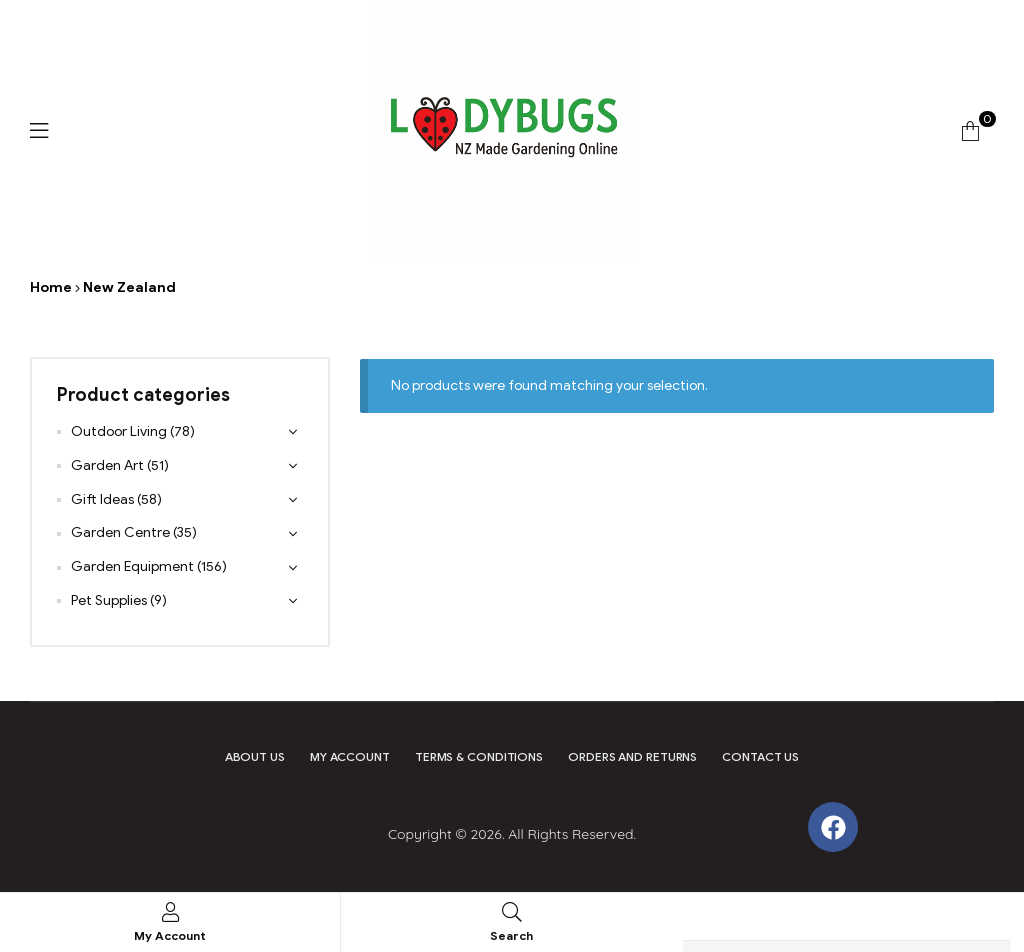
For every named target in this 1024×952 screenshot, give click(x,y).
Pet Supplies (109, 600)
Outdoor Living (119, 431)
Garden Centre (120, 532)
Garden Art (107, 465)
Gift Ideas (102, 499)
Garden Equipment (132, 566)
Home (51, 287)
